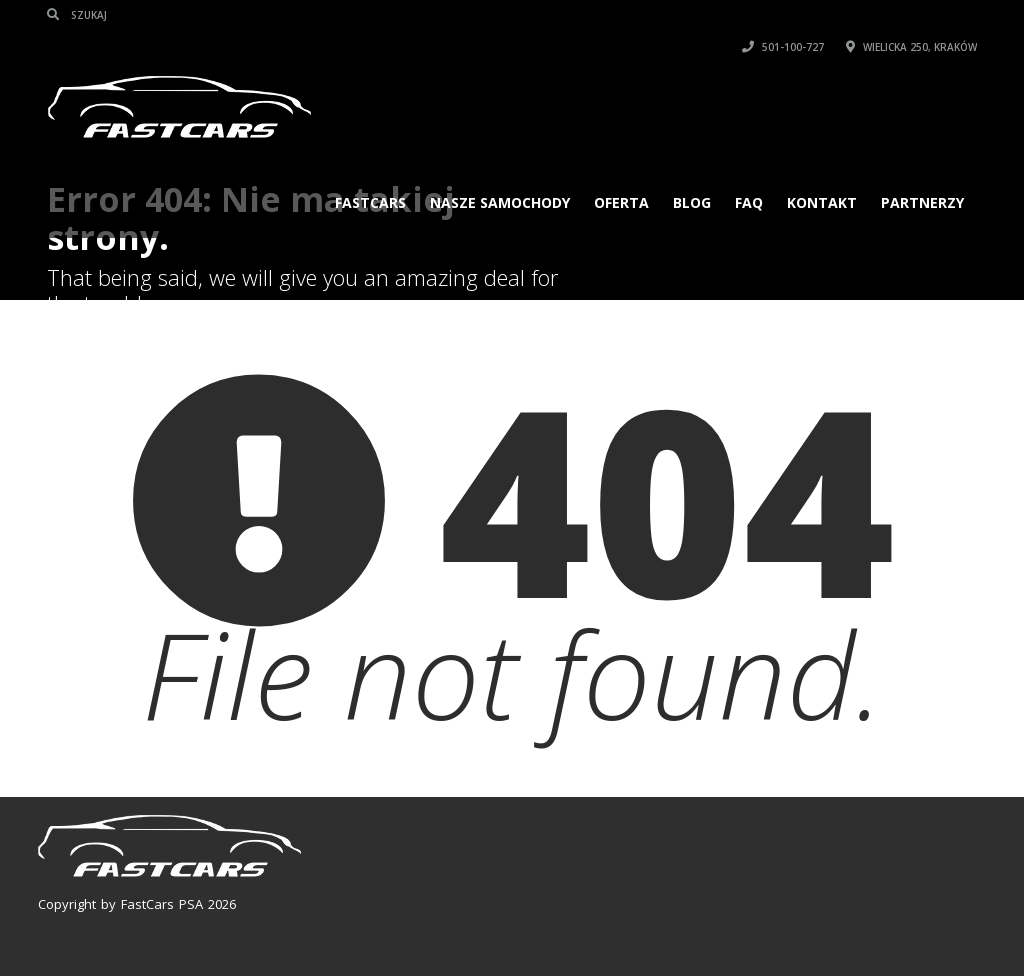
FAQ (749, 202)
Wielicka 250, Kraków (911, 47)
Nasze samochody (500, 202)
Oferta (621, 202)
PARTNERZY (922, 202)
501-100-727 (783, 47)
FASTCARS (370, 202)
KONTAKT (822, 202)
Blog (692, 202)
